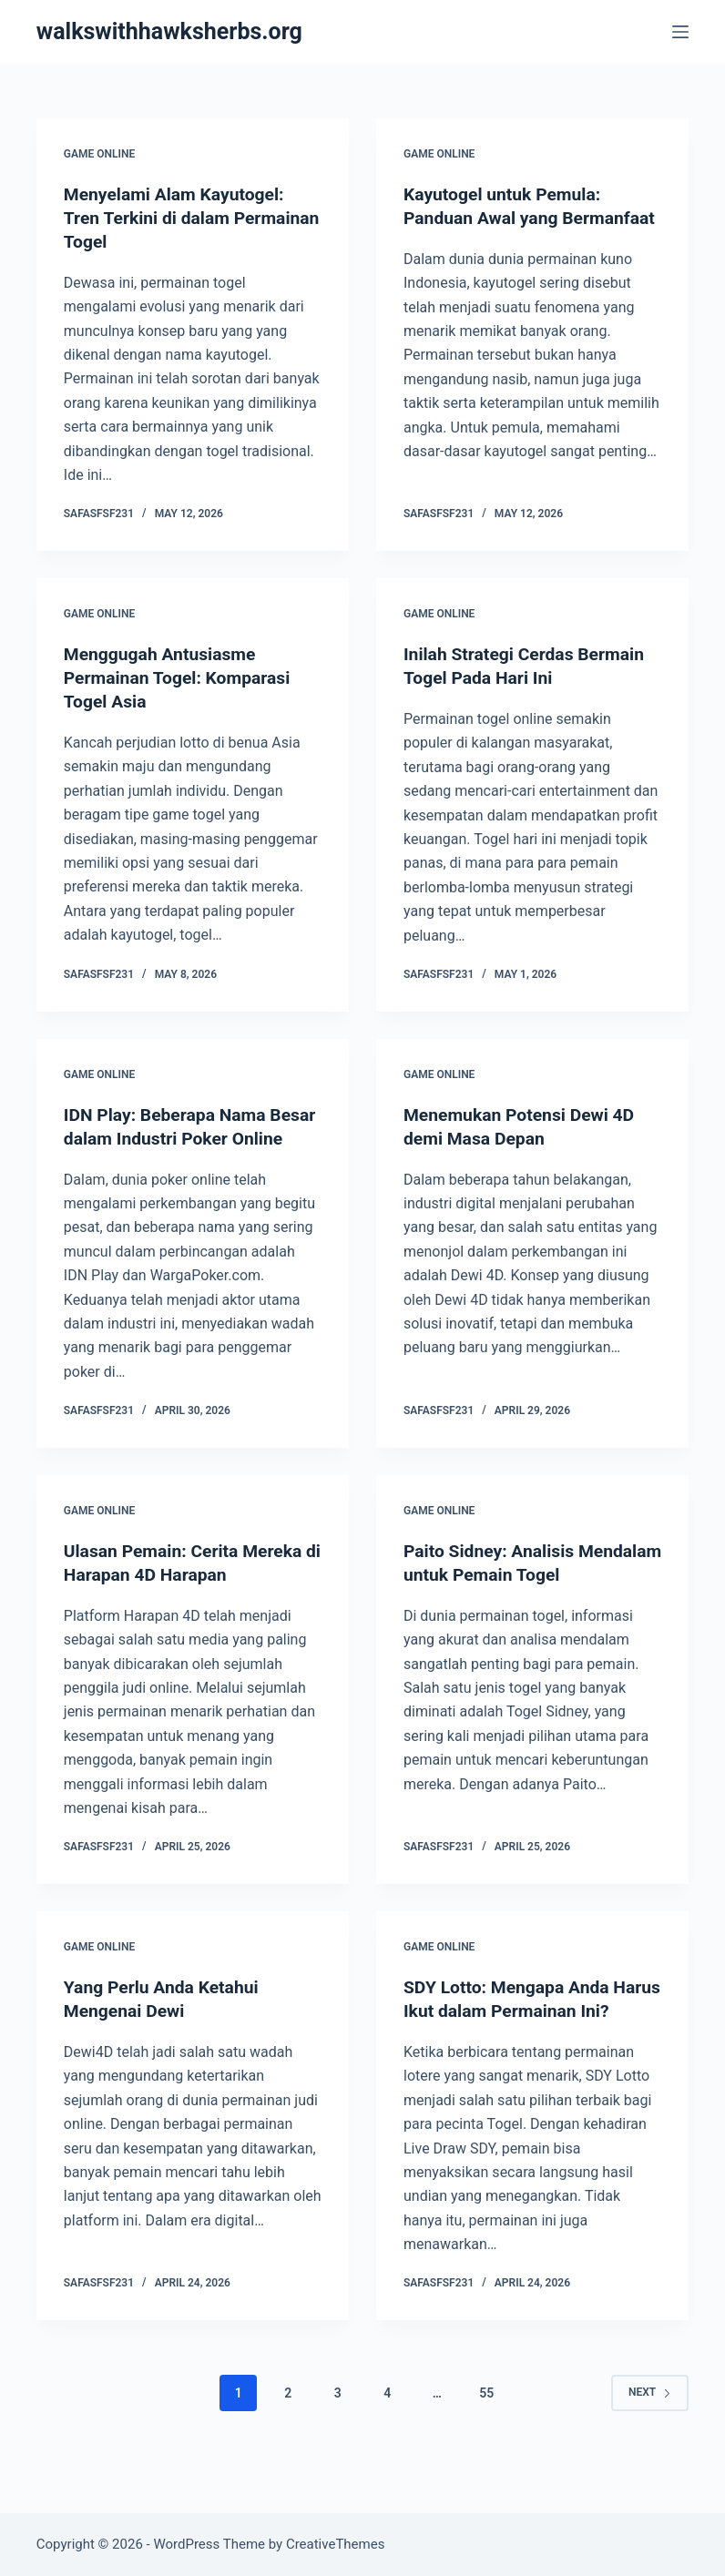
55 (486, 2439)
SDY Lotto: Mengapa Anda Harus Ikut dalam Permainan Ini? (520, 2034)
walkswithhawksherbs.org (169, 31)
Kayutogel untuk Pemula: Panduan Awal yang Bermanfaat (505, 217)
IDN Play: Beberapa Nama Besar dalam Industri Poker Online (175, 1137)
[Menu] (680, 32)
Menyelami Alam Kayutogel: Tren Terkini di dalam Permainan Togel (178, 217)
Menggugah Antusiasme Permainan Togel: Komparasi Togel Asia (181, 677)
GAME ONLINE (99, 154)
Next (649, 2439)
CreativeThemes (335, 2544)
